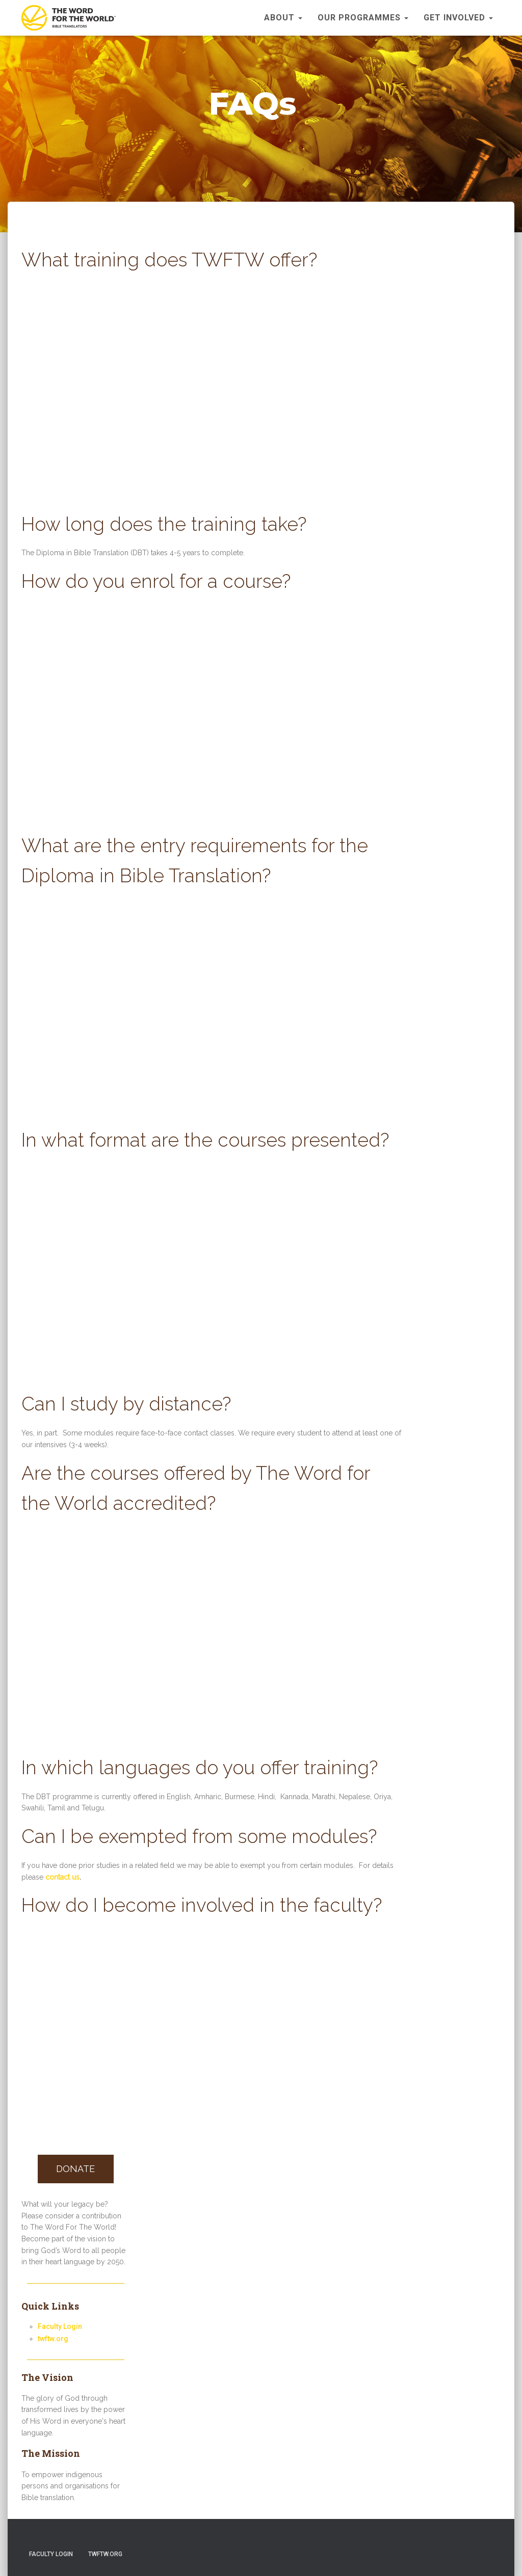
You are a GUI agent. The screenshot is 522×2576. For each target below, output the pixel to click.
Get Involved (458, 17)
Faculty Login (60, 2326)
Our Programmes (363, 17)
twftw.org (53, 2339)
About (283, 17)
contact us (62, 1877)
